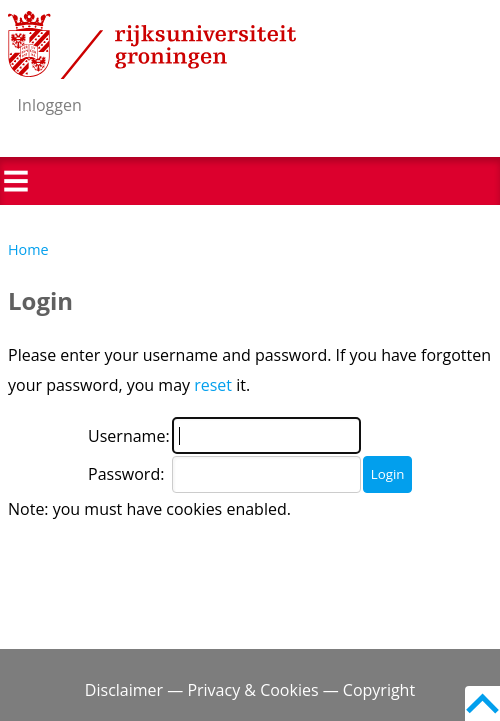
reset (213, 385)
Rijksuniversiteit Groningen (152, 45)
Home (28, 249)
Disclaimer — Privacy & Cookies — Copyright (250, 690)
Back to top (482, 703)
